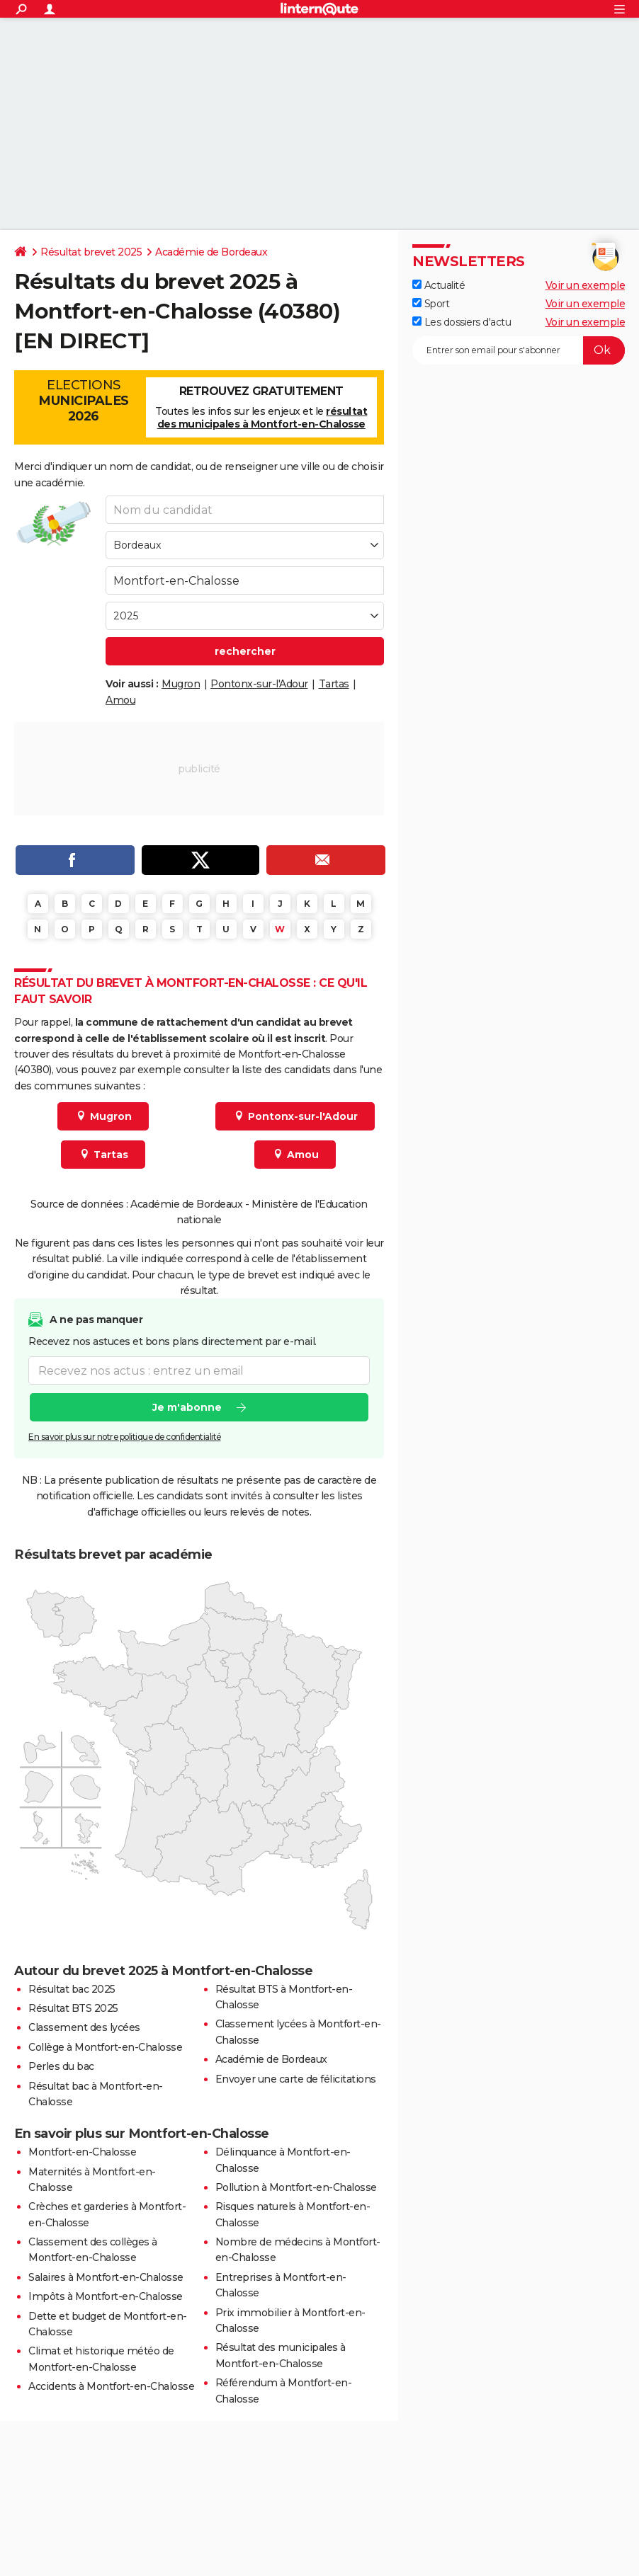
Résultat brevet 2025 (91, 252)
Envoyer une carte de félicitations (295, 2079)
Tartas (334, 683)
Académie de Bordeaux (211, 252)
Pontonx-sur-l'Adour (259, 683)
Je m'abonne (187, 1408)
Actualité (438, 285)
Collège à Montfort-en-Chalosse (105, 2047)
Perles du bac (61, 2066)
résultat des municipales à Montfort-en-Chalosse (262, 417)
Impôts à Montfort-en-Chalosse (105, 2296)
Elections (83, 400)
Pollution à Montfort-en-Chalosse (296, 2187)
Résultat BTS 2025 (73, 2008)
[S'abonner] (518, 350)
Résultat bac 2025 (71, 1989)
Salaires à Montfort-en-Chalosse (105, 2277)
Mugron (181, 683)
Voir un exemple (585, 285)
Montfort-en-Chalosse (82, 2152)
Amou (120, 700)
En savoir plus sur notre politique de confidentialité (124, 1437)
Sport (430, 303)
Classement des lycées (84, 2027)
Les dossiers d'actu (461, 322)
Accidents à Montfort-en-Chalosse (111, 2386)
